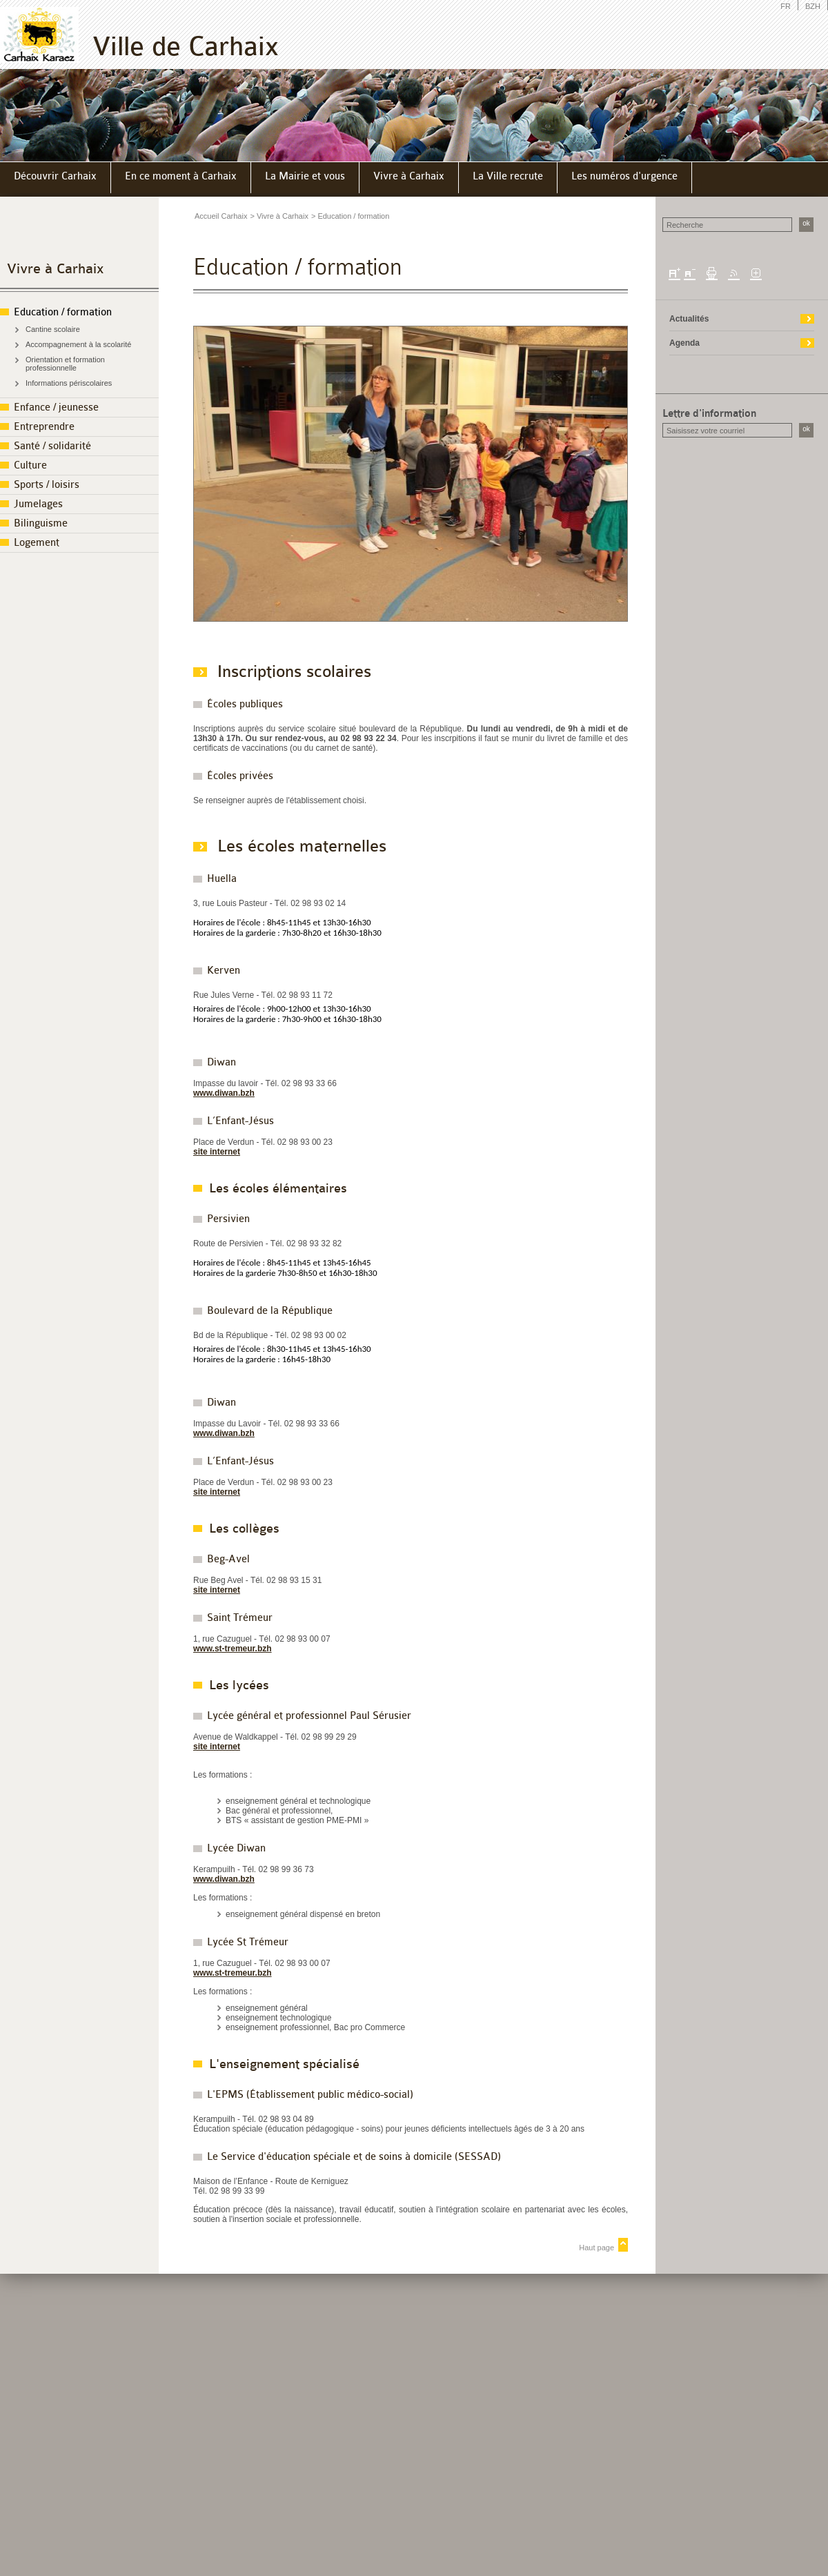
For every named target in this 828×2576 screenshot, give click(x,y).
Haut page (596, 2247)
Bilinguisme (41, 523)
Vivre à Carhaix (55, 269)
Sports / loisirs (46, 485)
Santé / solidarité (52, 446)
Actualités (689, 319)
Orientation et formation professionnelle (65, 363)
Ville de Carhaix (185, 46)
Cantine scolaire (53, 329)
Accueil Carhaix (221, 216)
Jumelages (38, 504)
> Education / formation (350, 216)
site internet (216, 1152)
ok (806, 223)
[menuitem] (55, 177)
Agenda (684, 343)
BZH (812, 6)
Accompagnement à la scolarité (78, 344)
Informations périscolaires (69, 383)
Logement (36, 543)
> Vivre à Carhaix (279, 216)
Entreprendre (44, 427)
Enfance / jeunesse (56, 407)
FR (785, 6)
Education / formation (63, 312)
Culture (30, 465)
